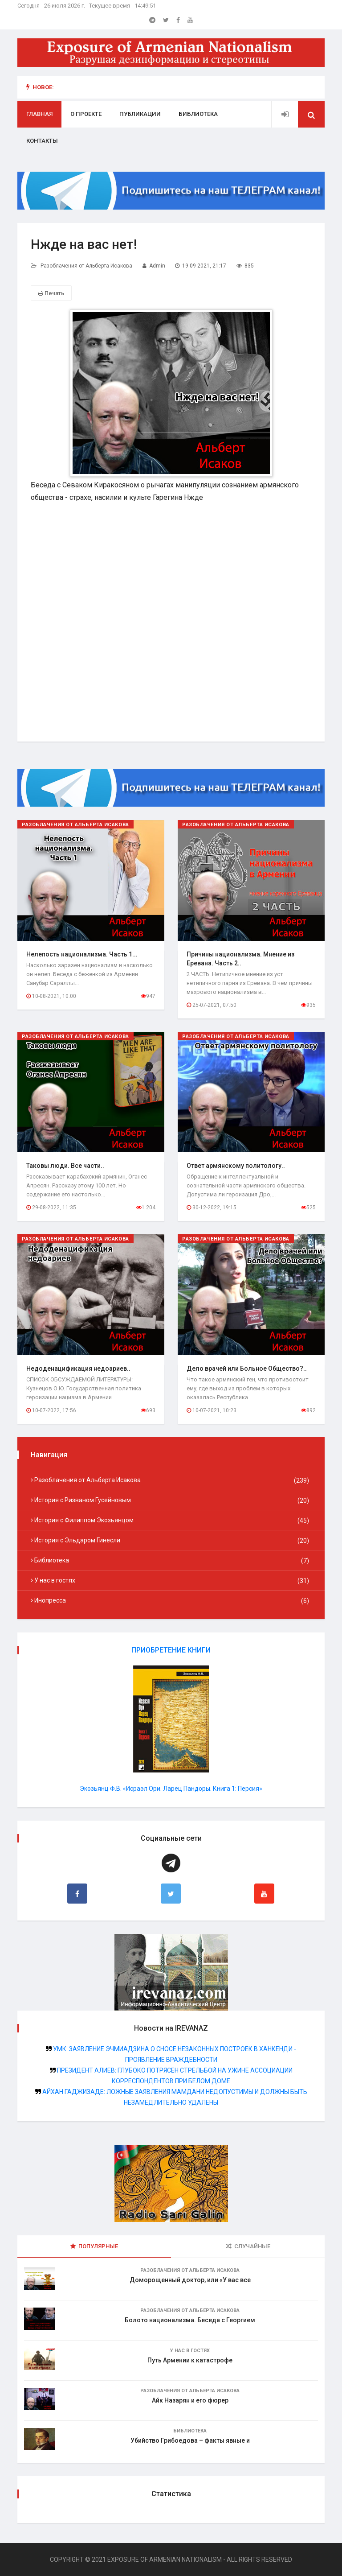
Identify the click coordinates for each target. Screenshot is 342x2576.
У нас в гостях (171, 1581)
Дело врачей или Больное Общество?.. (247, 1368)
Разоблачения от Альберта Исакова (86, 266)
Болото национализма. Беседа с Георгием (190, 2320)
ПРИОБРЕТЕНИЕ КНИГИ (171, 1650)
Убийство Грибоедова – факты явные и (190, 2440)
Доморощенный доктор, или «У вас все (190, 2280)
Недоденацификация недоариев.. (78, 1368)
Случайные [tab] (248, 2246)
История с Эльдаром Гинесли (171, 1540)
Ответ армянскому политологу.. (236, 1166)
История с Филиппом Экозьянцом (171, 1520)
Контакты (42, 140)
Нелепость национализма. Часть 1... (82, 954)
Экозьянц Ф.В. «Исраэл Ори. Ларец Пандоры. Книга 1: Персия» (171, 1788)
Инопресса (171, 1601)
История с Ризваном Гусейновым (171, 1500)
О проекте (86, 114)
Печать (51, 293)
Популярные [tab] (94, 2246)
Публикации (140, 114)
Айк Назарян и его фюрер (190, 2400)
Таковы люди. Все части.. (65, 1166)
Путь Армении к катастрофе (189, 2360)
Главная (39, 114)
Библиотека (198, 114)
